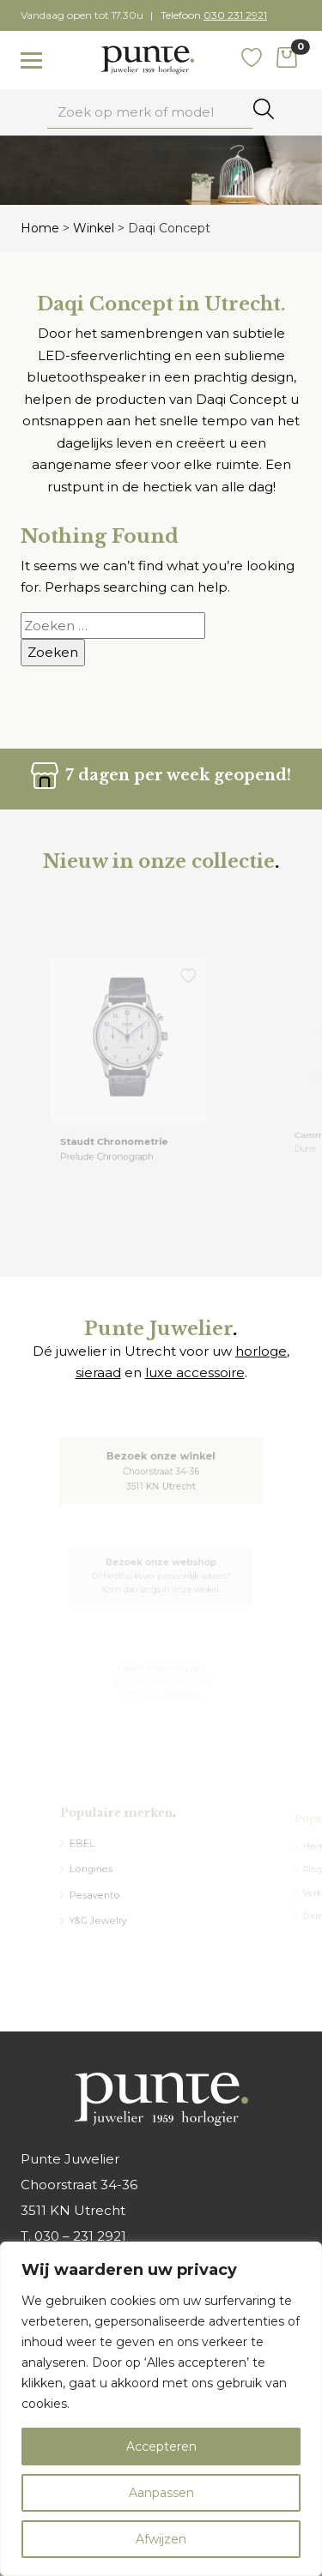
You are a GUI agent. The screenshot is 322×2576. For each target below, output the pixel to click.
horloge (261, 1351)
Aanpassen (161, 2493)
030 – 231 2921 (80, 2236)
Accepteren (161, 2446)
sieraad (98, 1372)
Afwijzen (161, 2539)
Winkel (93, 228)
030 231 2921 (235, 15)
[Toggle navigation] (31, 61)
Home (40, 228)
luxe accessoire (195, 1372)
